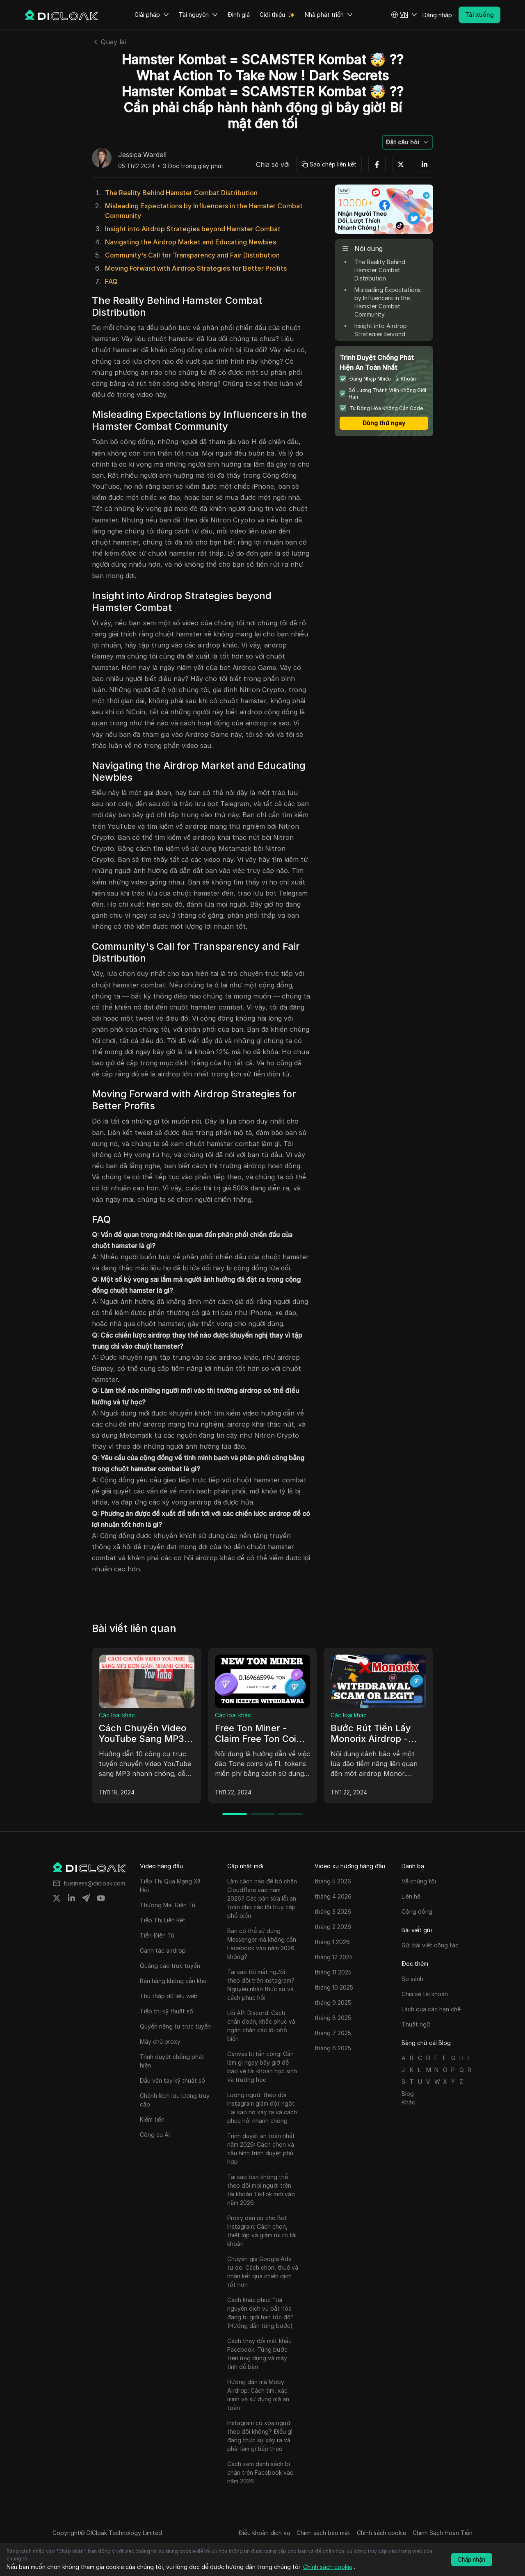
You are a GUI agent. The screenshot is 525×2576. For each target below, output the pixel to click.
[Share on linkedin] (71, 1898)
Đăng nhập (437, 14)
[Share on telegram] (86, 1898)
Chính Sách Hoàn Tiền (442, 2532)
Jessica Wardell (142, 155)
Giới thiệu (272, 14)
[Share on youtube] (101, 1898)
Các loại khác (117, 1715)
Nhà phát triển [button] (329, 15)
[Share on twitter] (56, 1898)
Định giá (239, 14)
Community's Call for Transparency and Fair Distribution (192, 255)
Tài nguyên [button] (198, 15)
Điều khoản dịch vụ (264, 2532)
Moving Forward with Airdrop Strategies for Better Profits (196, 268)
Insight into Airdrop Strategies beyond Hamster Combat (193, 229)
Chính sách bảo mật (323, 2532)
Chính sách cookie (381, 2532)
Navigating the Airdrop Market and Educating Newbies (190, 242)
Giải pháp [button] (152, 15)
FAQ (111, 281)
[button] (404, 15)
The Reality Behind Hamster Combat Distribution (181, 193)
